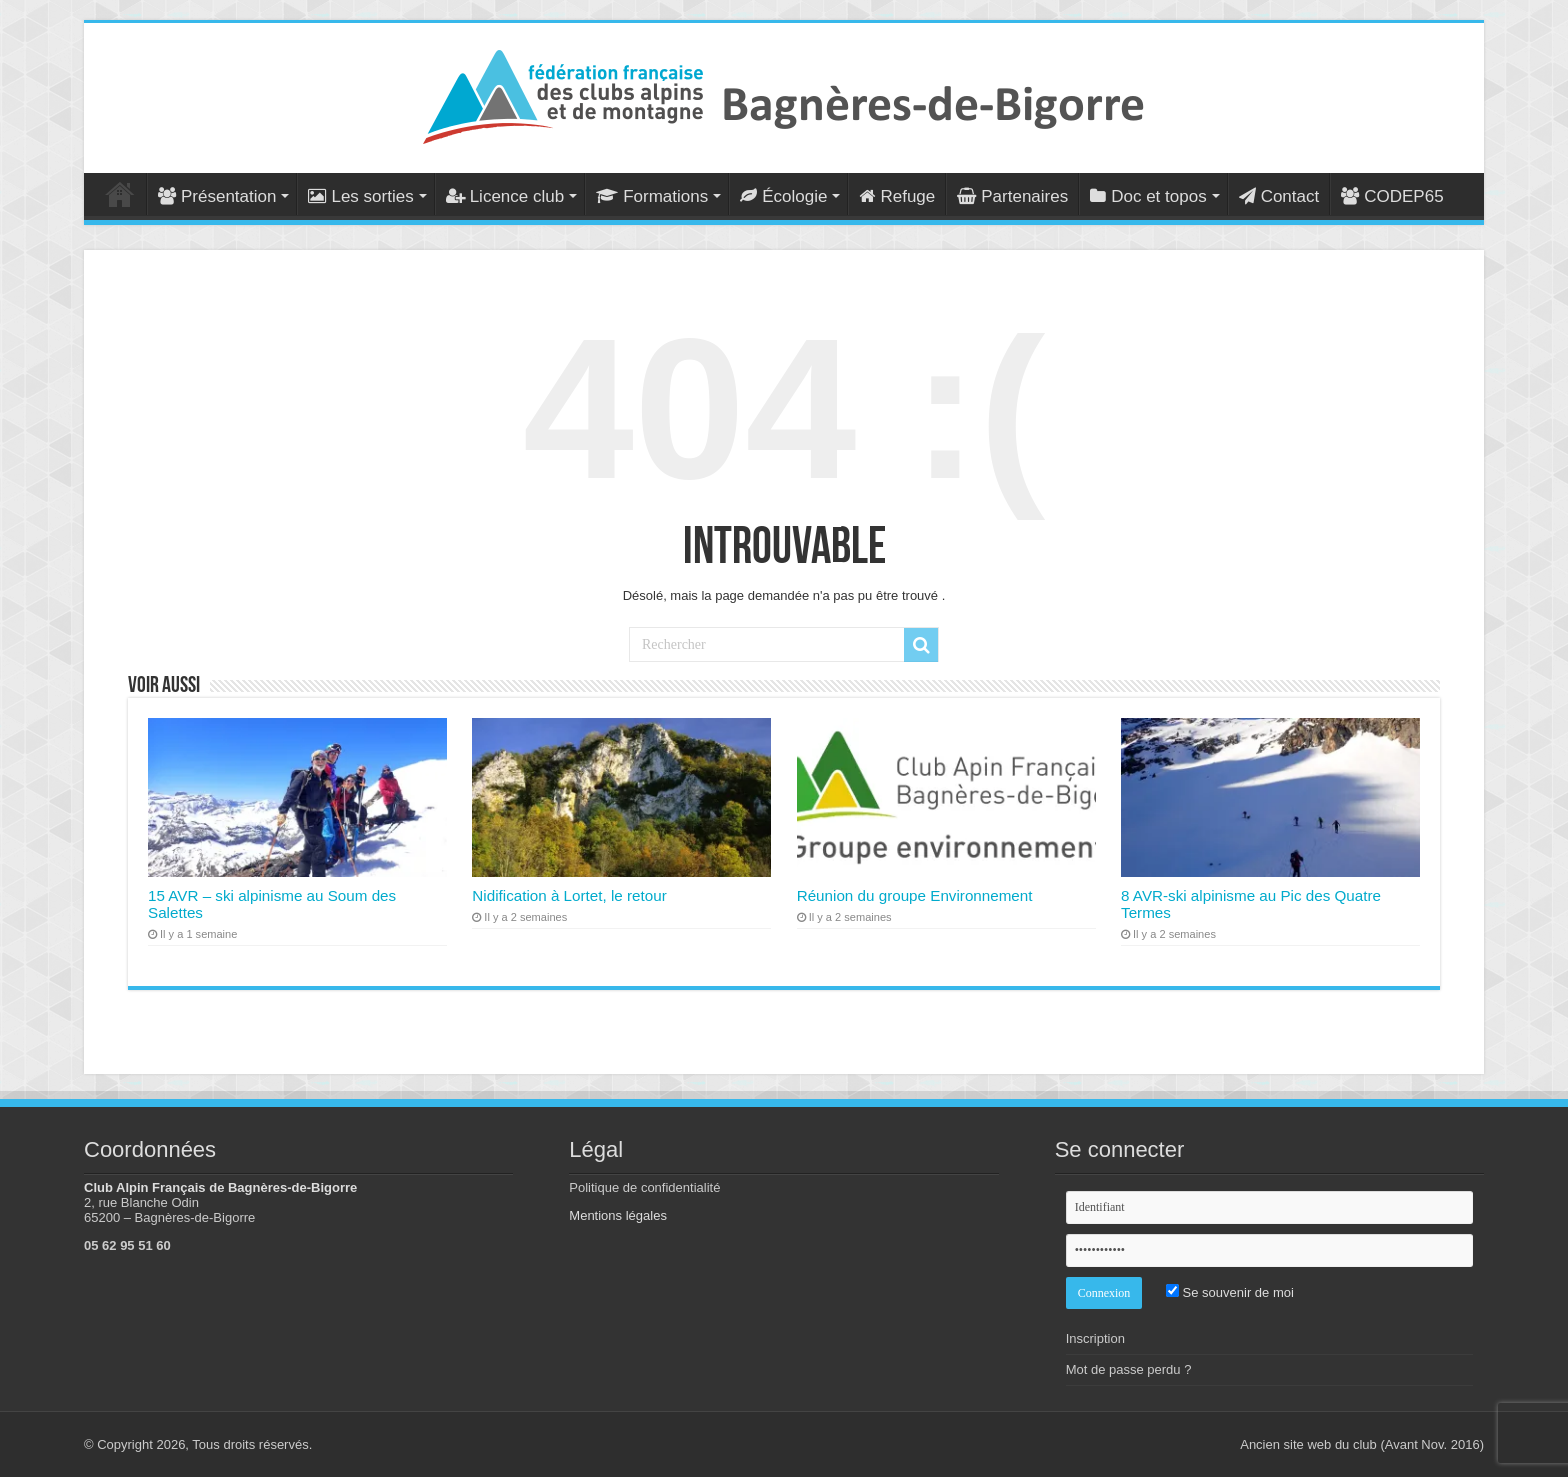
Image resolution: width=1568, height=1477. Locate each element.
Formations (652, 196)
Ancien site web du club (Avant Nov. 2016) (1362, 1444)
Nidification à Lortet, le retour (569, 895)
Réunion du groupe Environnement (915, 895)
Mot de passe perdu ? (1129, 1369)
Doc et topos (1148, 196)
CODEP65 (1392, 196)
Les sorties (360, 196)
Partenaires (1012, 196)
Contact (1279, 196)
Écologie (783, 196)
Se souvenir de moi (1230, 1292)
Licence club (505, 196)
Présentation (217, 196)
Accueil (120, 194)
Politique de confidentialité (644, 1187)
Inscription (1095, 1338)
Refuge (897, 196)
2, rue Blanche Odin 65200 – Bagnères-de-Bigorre (169, 1210)
